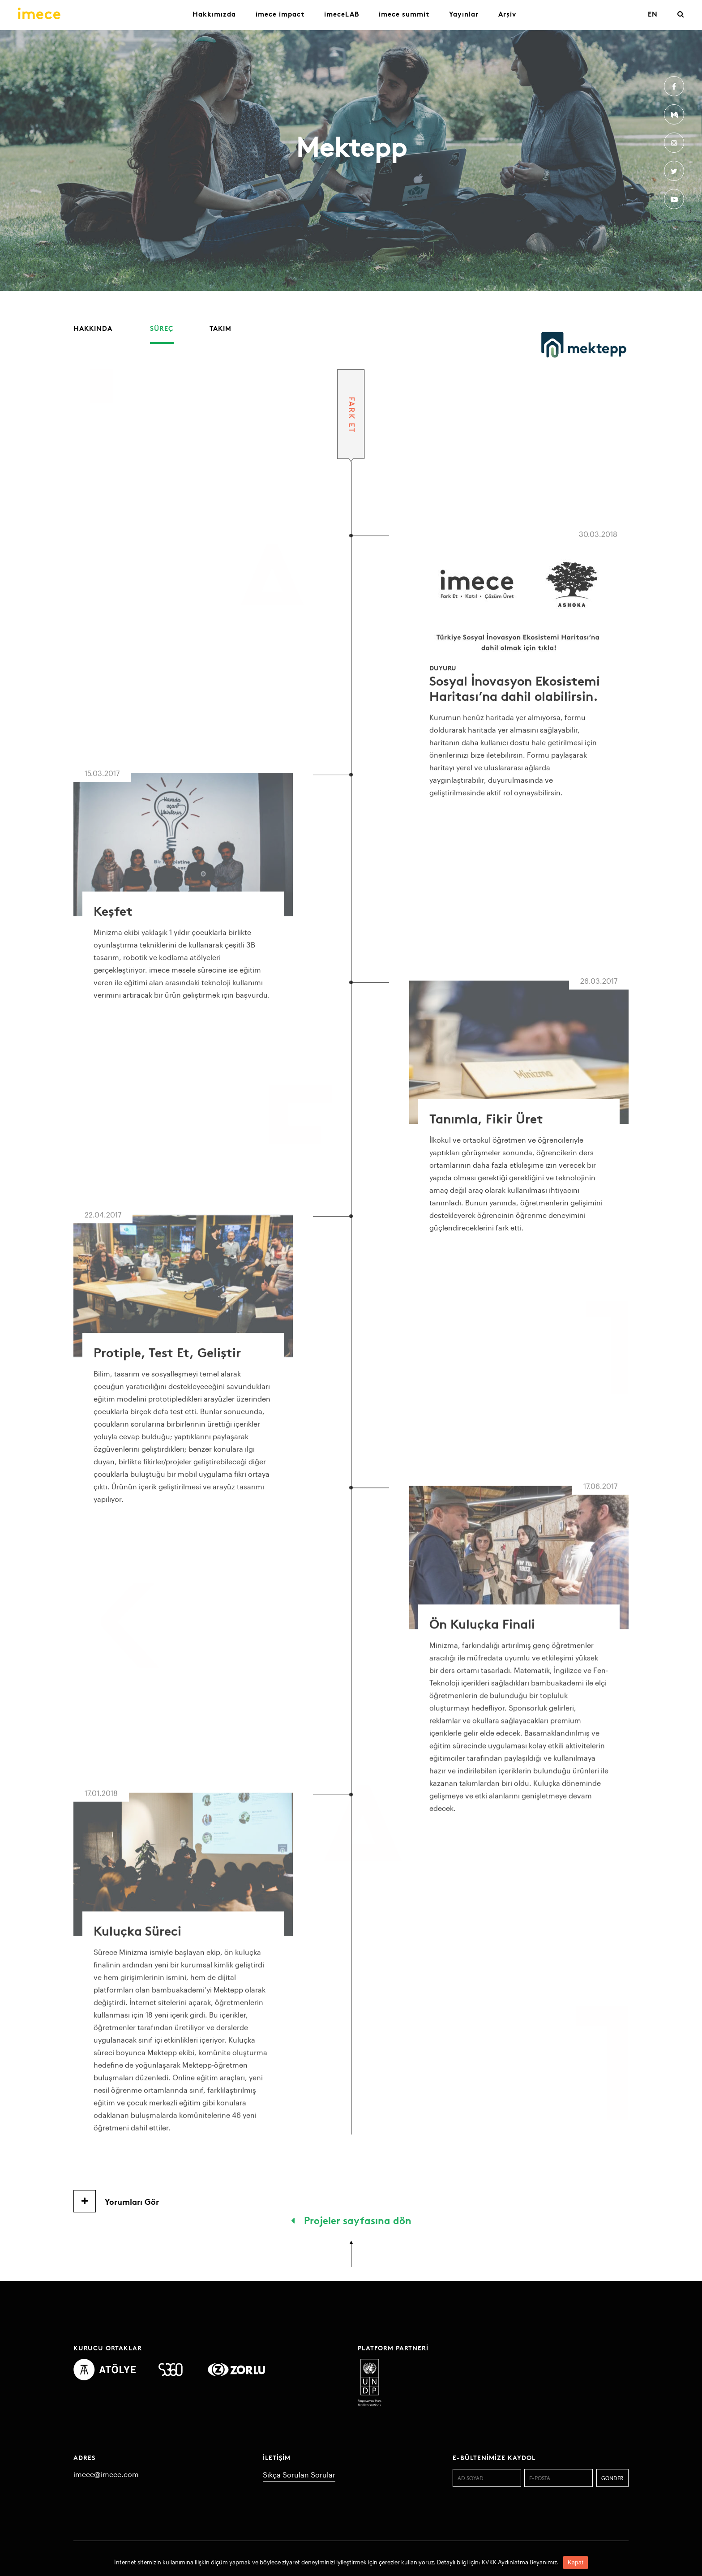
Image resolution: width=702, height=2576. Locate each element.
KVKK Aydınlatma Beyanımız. (520, 2562)
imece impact (280, 13)
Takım (220, 328)
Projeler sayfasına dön (351, 2219)
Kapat (575, 2562)
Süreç (162, 328)
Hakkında (92, 328)
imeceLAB (341, 13)
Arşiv (507, 13)
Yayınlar (464, 13)
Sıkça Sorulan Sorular (299, 2474)
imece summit (404, 13)
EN (653, 13)
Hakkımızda (214, 13)
